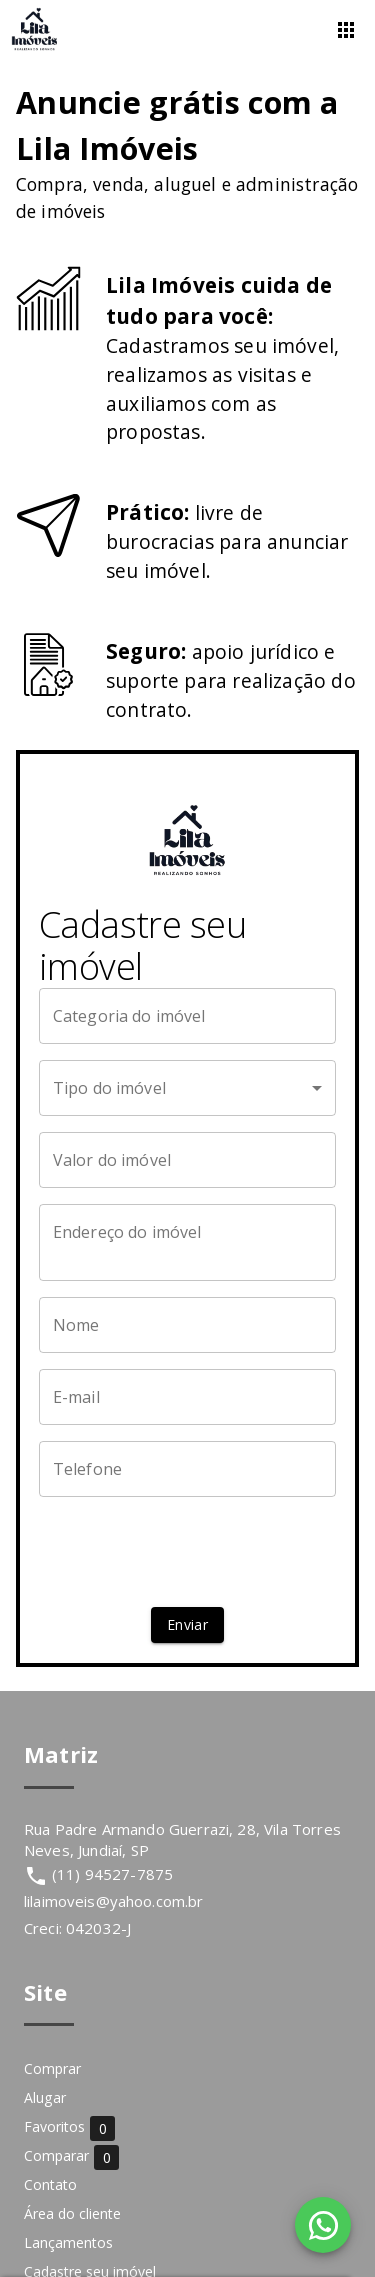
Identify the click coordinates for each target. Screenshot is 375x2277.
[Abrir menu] (346, 30)
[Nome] (188, 1325)
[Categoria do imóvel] (188, 1016)
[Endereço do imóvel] (188, 1242)
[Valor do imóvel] (188, 1160)
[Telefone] (188, 1469)
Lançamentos (68, 2242)
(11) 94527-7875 (112, 1874)
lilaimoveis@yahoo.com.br (113, 1901)
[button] (188, 1088)
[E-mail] (188, 1397)
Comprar (52, 2068)
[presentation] (191, 1552)
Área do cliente (72, 2213)
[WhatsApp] (323, 2225)
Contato (50, 2184)
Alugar (45, 2097)
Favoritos (69, 2127)
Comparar (71, 2156)
